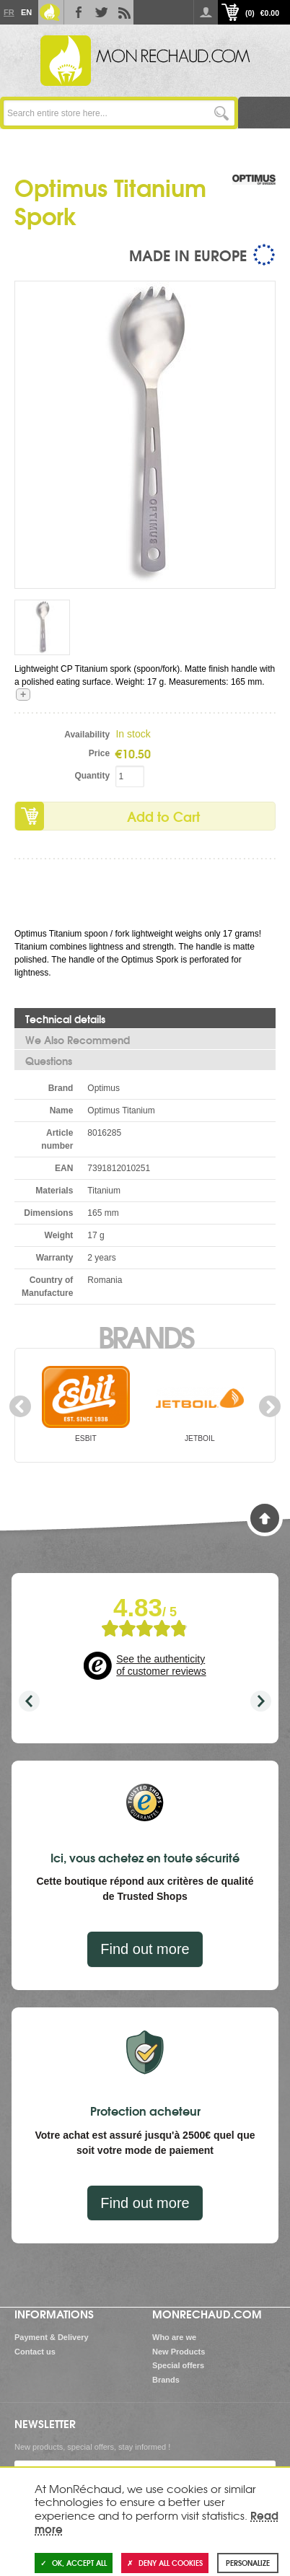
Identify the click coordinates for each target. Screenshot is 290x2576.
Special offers (178, 2365)
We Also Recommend (77, 1040)
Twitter (98, 12)
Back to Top (265, 1518)
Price (99, 753)
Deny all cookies (165, 2562)
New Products (178, 2351)
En (26, 12)
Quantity (92, 776)
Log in (205, 12)
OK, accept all (73, 2562)
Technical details (65, 1019)
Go (222, 113)
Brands (145, 1335)
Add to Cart (163, 816)
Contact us (35, 2351)
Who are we (174, 2337)
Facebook (75, 12)
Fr (9, 12)
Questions (48, 1061)
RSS (121, 12)
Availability (87, 735)
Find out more (144, 1949)
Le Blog (49, 12)
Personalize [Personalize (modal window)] (248, 2562)
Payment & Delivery (51, 2337)
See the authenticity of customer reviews (161, 1665)
